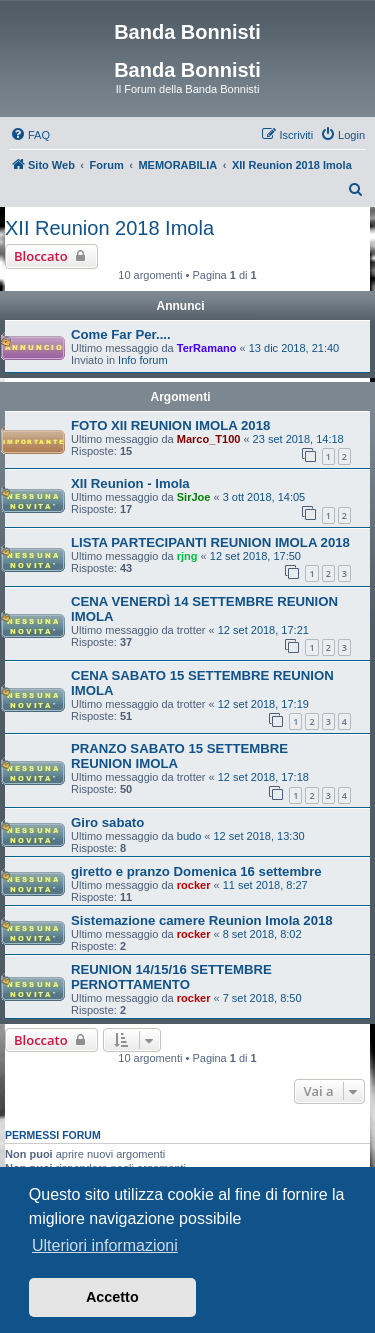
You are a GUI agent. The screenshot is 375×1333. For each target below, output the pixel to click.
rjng (187, 556)
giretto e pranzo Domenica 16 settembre (196, 871)
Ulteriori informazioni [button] (105, 1245)
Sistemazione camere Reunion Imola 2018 (202, 920)
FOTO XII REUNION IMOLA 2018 (170, 425)
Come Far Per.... (121, 334)
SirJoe (194, 497)
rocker (194, 885)
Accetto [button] (112, 1297)
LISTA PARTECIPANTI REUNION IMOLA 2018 (210, 542)
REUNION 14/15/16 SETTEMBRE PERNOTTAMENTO (171, 977)
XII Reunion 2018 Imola (109, 228)
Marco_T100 (209, 439)
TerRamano (207, 348)
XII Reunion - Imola (130, 483)
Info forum (143, 360)
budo (189, 836)
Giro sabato (107, 822)
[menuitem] (30, 135)
